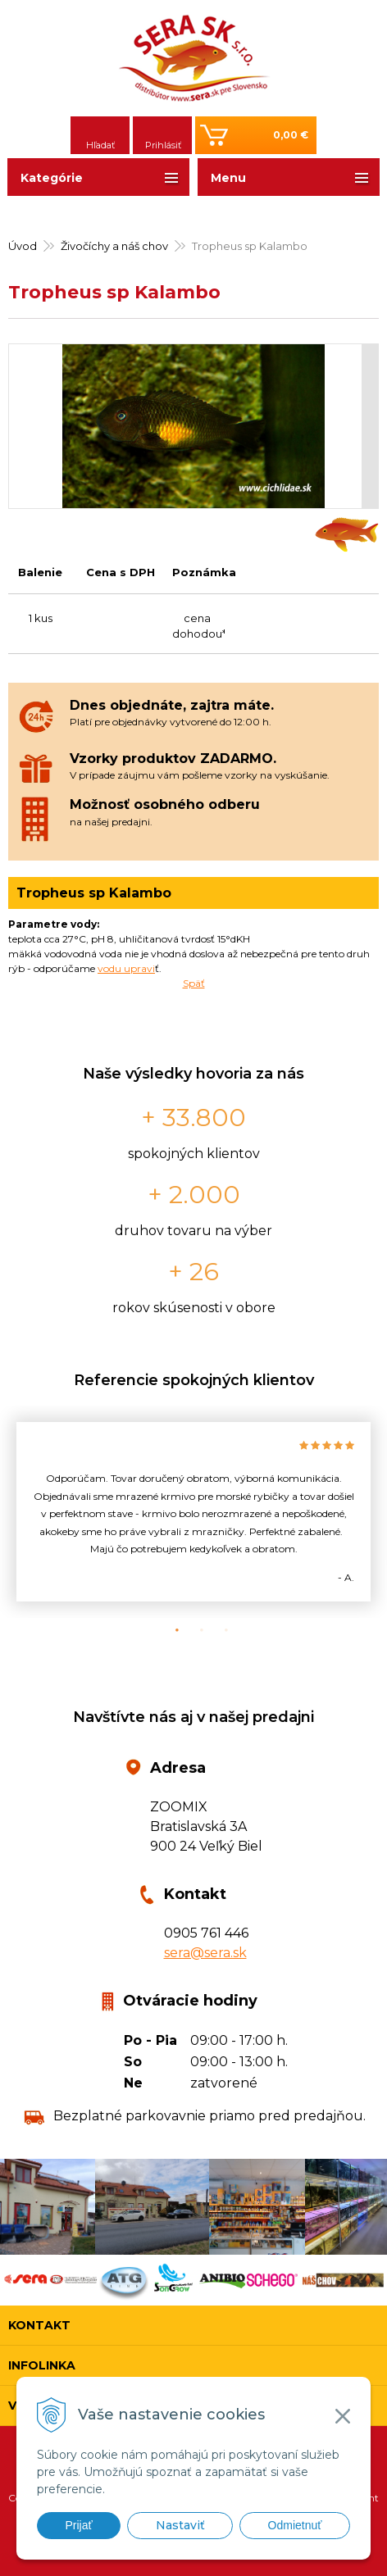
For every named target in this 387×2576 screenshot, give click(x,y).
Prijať (78, 2525)
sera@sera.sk (205, 1952)
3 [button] (218, 1630)
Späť (194, 983)
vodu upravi (126, 968)
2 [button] (193, 1630)
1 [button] (169, 1630)
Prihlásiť (163, 145)
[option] (193, 1512)
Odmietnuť (295, 2525)
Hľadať (100, 145)
